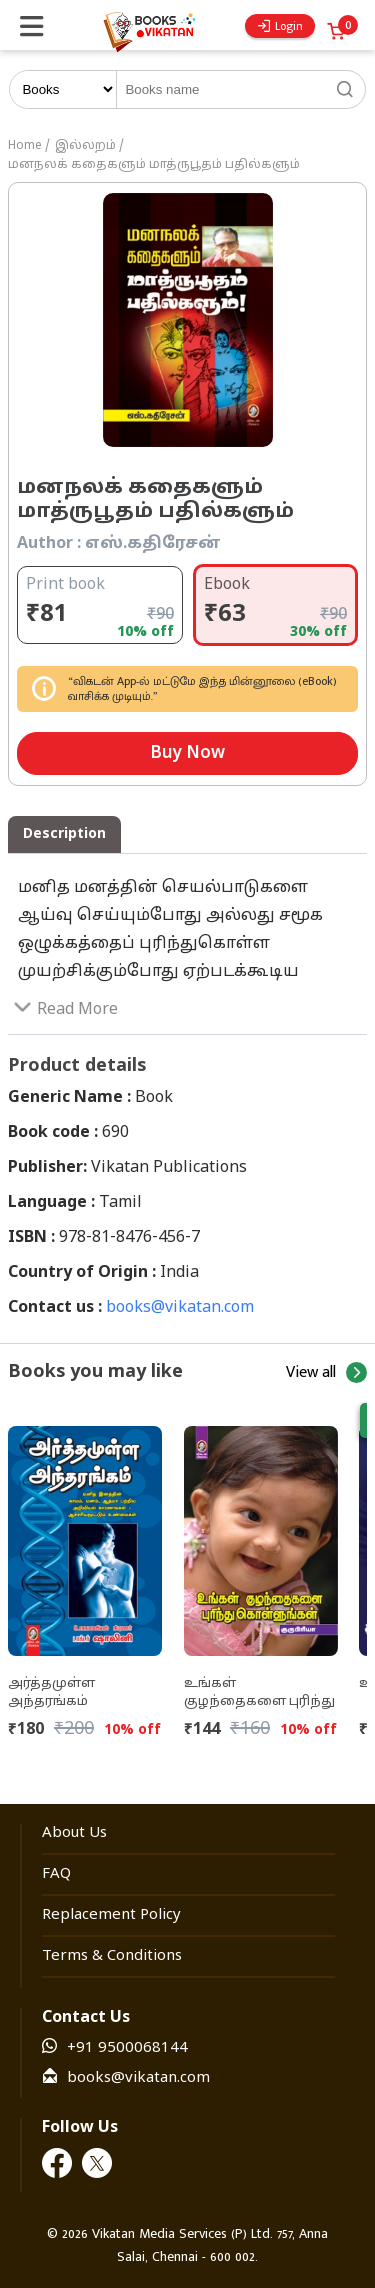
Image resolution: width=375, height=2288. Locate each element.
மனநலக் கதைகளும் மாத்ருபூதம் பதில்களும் (154, 165)
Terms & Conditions (112, 1956)
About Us (74, 1833)
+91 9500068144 (127, 2048)
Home (25, 146)
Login (280, 26)
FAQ (56, 1874)
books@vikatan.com (180, 1308)
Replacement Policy (111, 1915)
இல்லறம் (85, 146)
